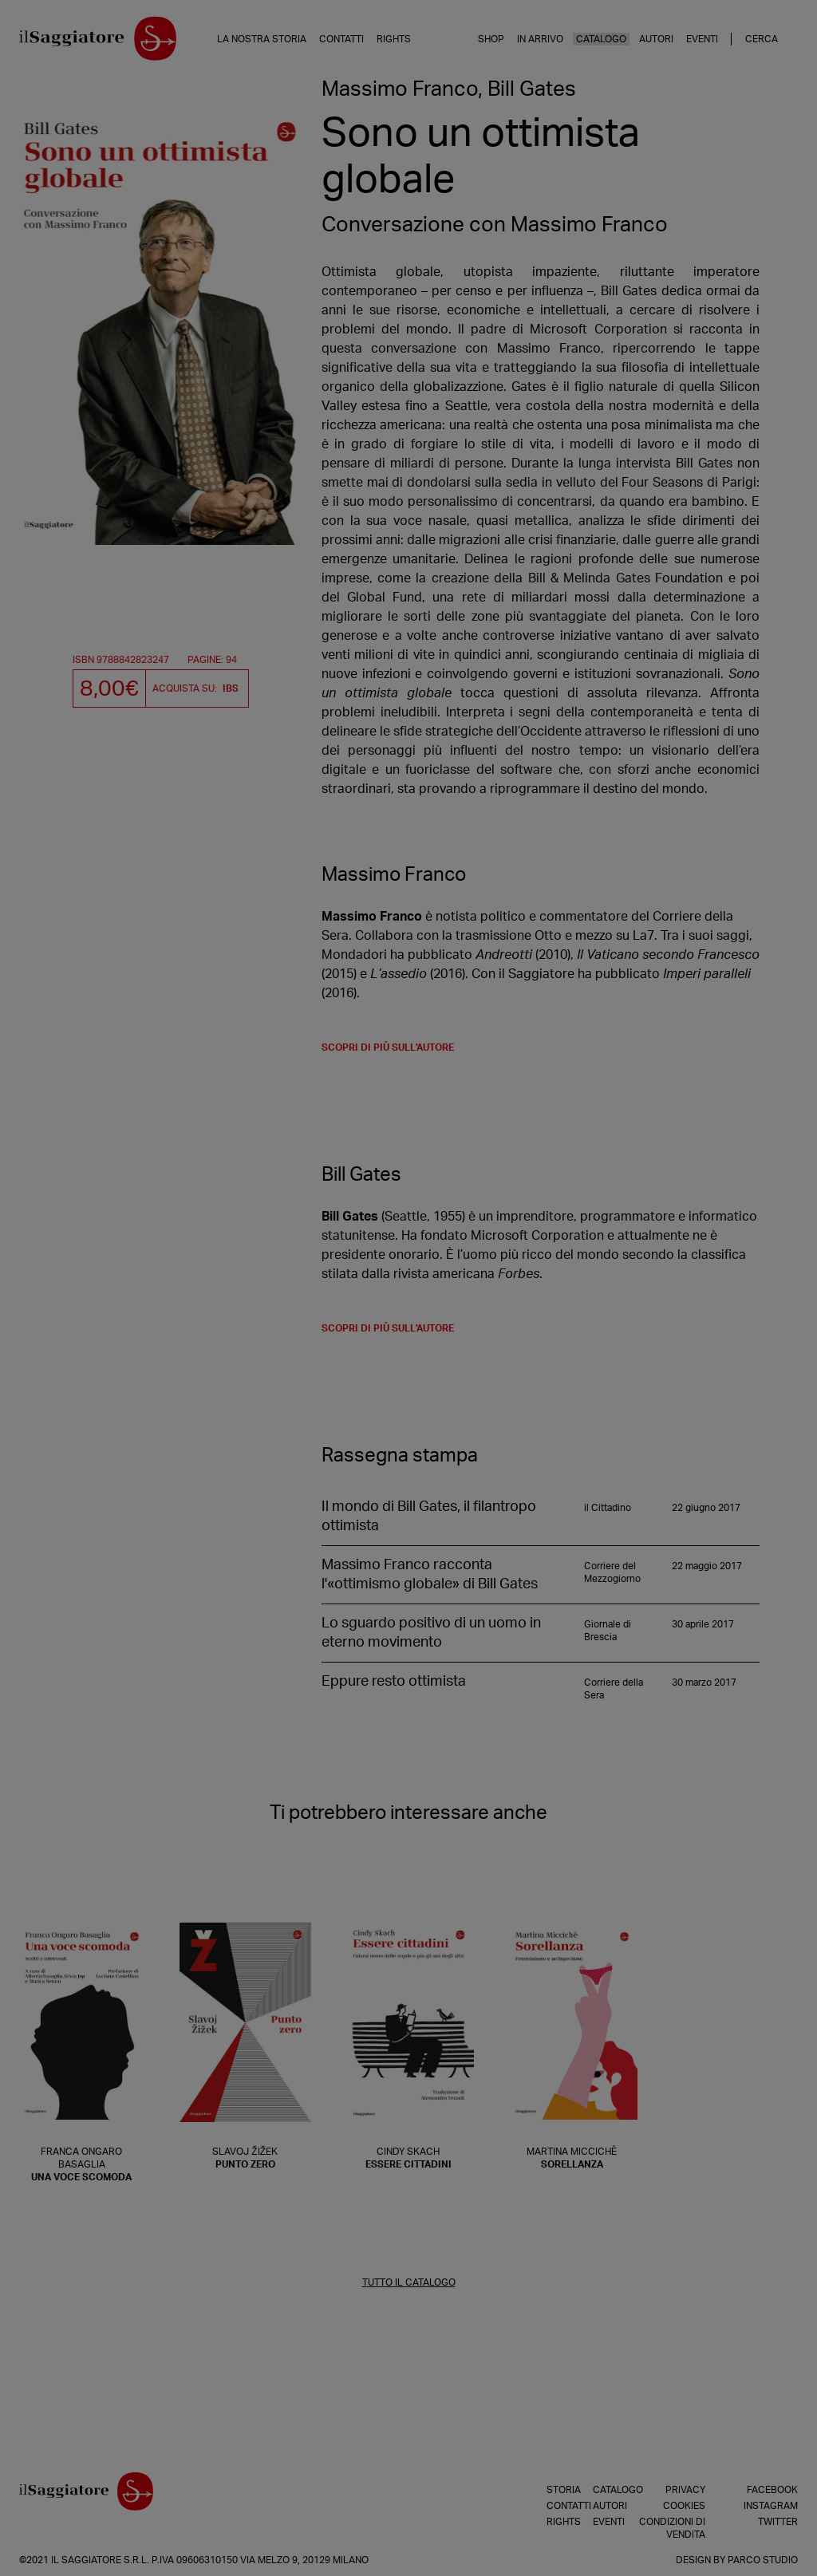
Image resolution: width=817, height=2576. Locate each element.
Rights (394, 39)
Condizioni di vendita (672, 2528)
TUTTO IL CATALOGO (409, 2282)
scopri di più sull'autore (388, 1047)
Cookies (684, 2506)
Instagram (771, 2506)
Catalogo (601, 39)
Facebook (772, 2490)
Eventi (702, 39)
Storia (551, 2490)
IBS (231, 688)
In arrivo (540, 39)
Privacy (685, 2490)
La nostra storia (261, 39)
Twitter (778, 2522)
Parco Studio (763, 2560)
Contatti (341, 39)
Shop (491, 39)
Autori (656, 39)
